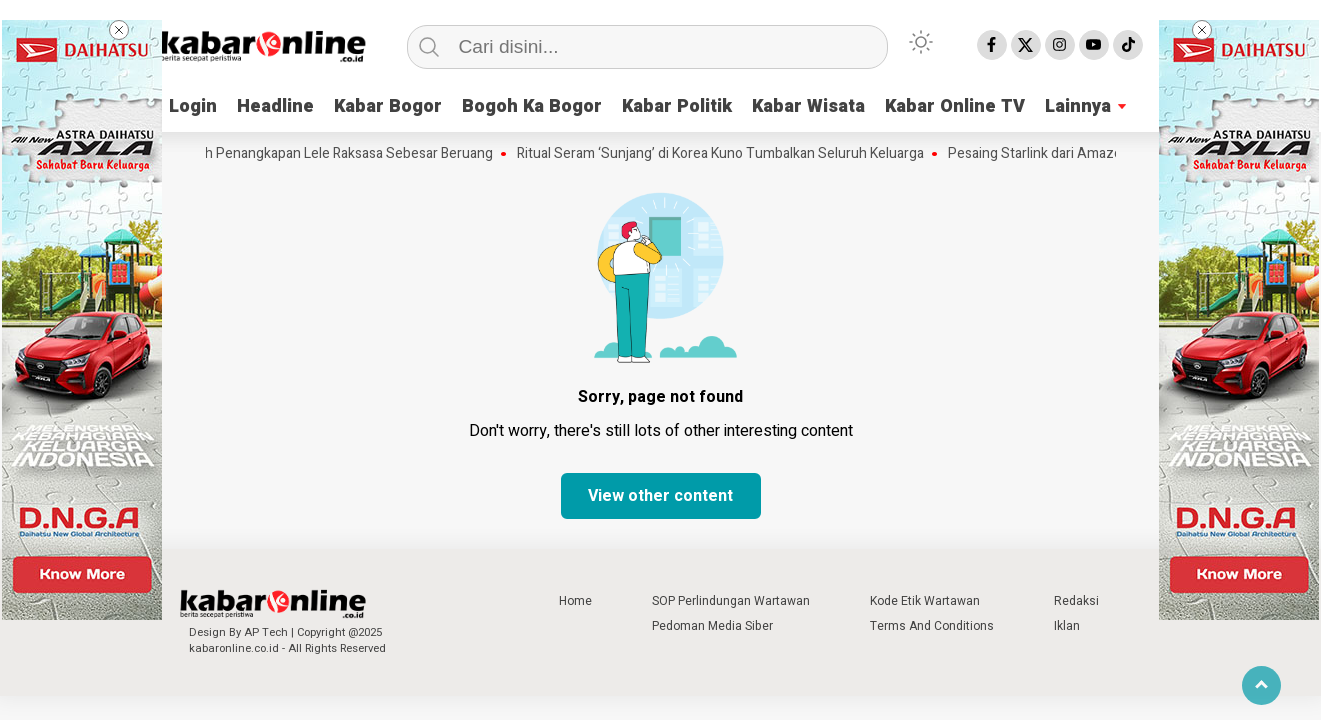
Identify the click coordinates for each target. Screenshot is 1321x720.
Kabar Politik (677, 106)
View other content (660, 496)
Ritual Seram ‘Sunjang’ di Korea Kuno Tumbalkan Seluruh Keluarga (726, 154)
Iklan (1067, 626)
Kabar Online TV (955, 106)
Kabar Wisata (808, 106)
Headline (275, 106)
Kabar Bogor (388, 106)
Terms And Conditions (932, 626)
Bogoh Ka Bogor (532, 106)
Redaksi (1076, 601)
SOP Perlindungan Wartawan (731, 601)
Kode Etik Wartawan (925, 601)
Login (193, 106)
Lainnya (1078, 106)
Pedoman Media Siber (712, 626)
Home (575, 601)
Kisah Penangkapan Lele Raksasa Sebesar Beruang (342, 154)
